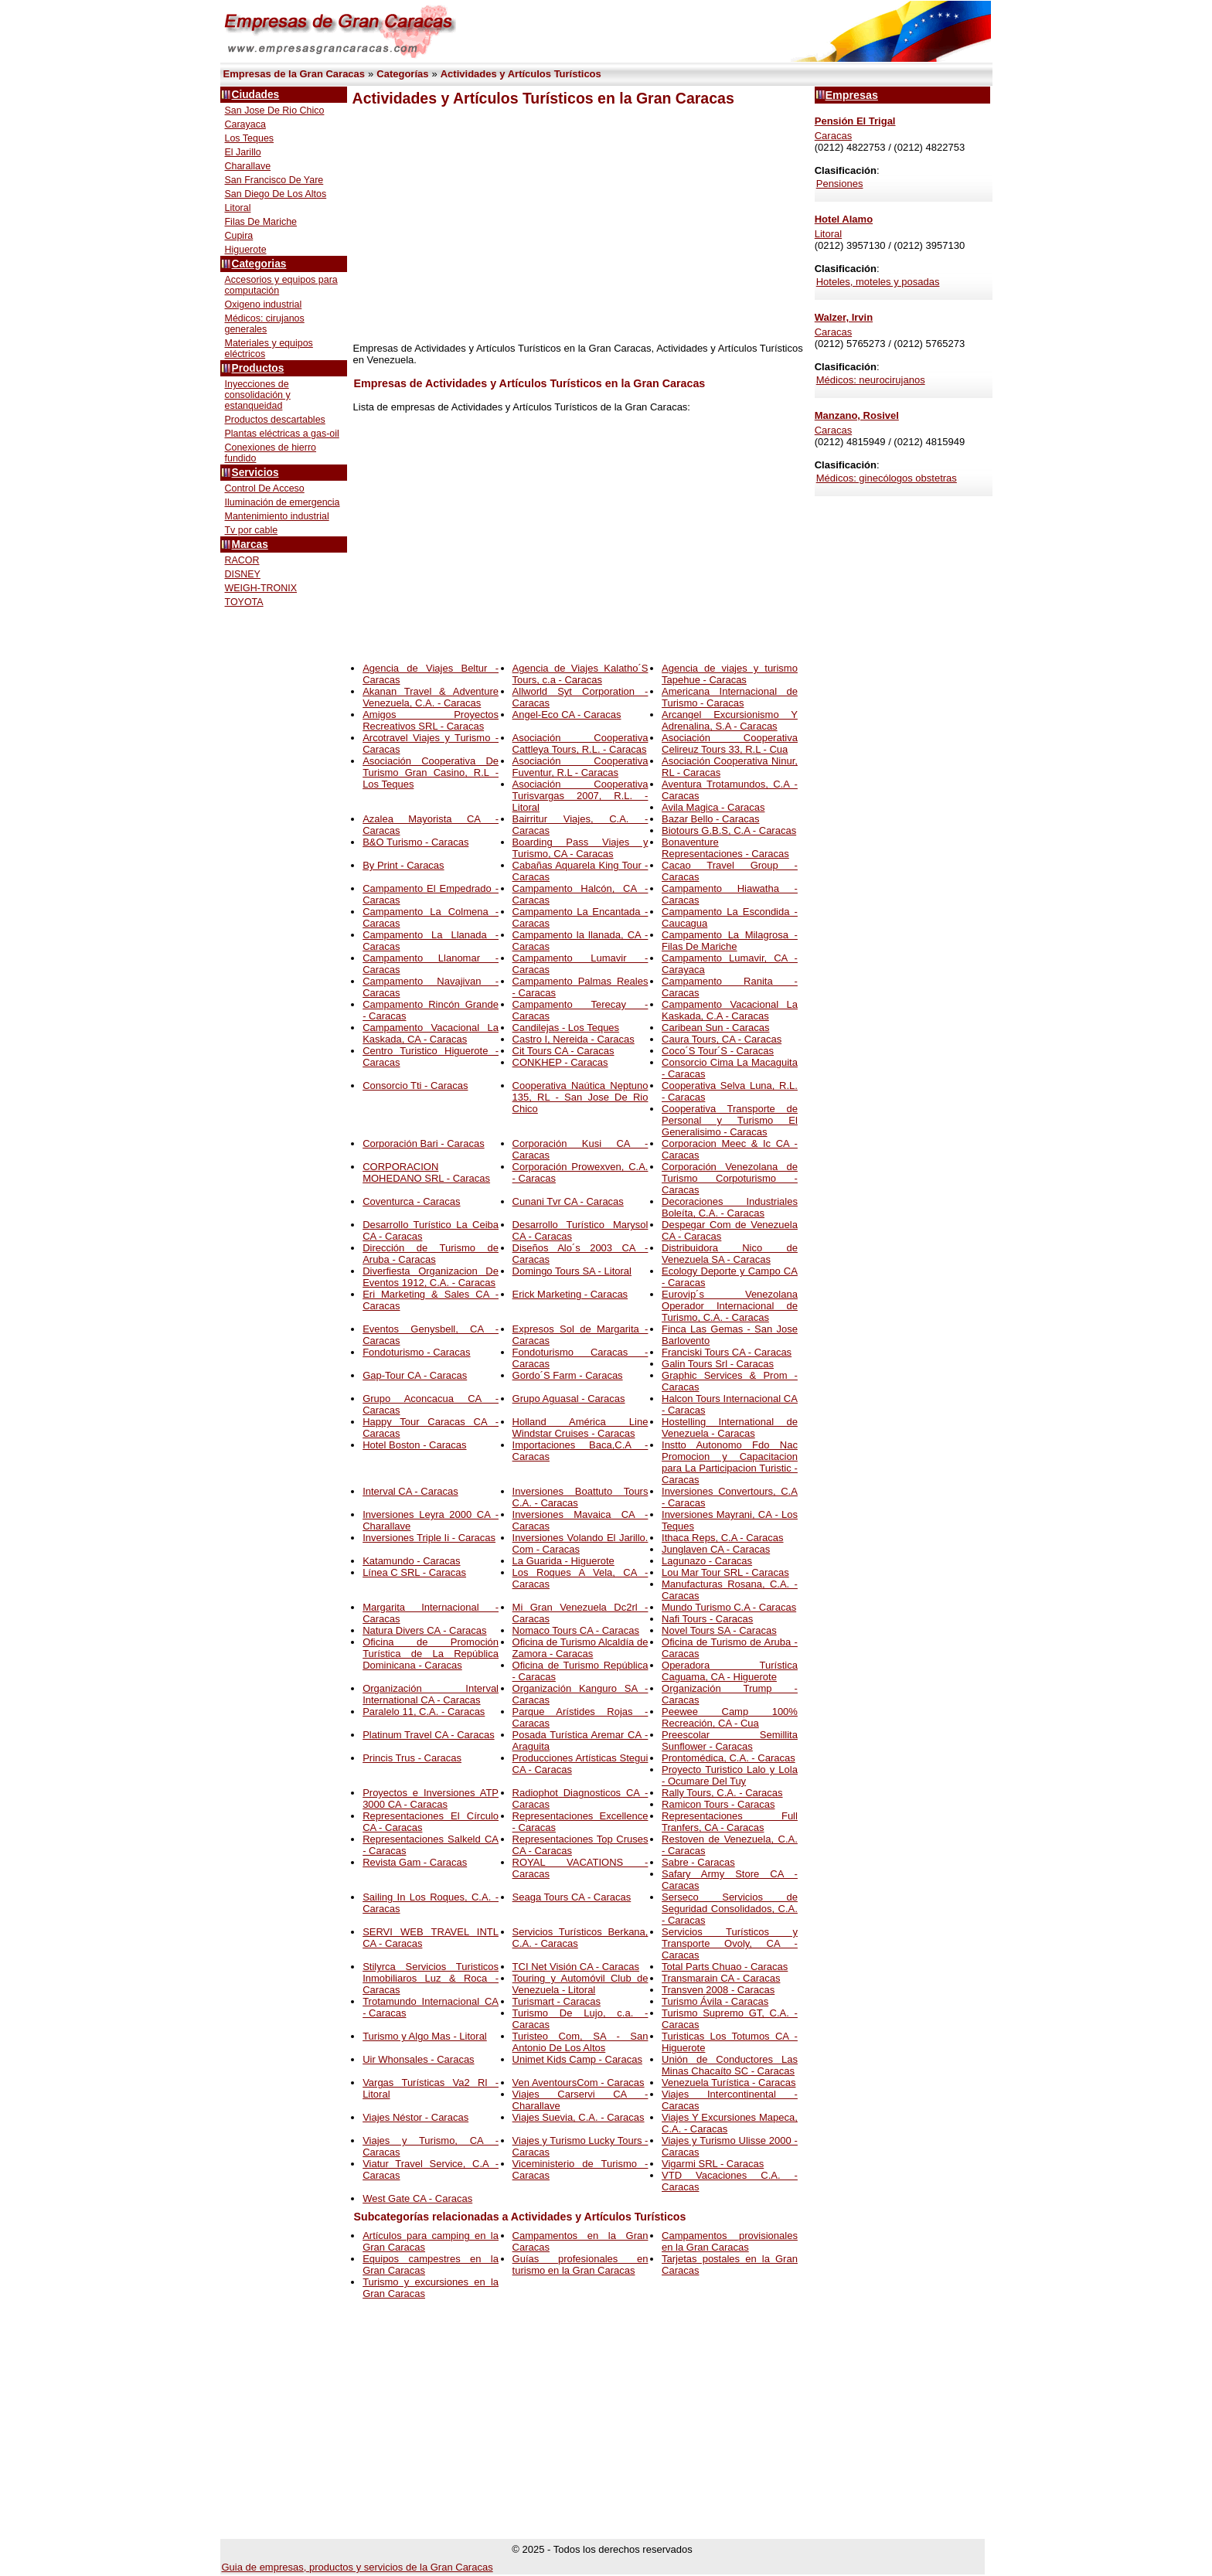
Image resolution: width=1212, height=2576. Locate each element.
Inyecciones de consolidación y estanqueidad (258, 395)
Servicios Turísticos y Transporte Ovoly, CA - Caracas (730, 1943)
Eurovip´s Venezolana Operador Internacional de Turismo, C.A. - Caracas (730, 1305)
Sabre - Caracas (698, 1862)
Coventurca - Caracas (411, 1201)
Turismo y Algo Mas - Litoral (425, 2036)
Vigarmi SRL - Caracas (713, 2163)
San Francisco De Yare (274, 180)
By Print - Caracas (403, 865)
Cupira (239, 235)
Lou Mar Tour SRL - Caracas (725, 1572)
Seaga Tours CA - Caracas (572, 1897)
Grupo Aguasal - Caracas (568, 1398)
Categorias (259, 264)
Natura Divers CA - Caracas (424, 1630)
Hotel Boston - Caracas (414, 1445)
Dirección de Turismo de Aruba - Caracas (431, 1253)
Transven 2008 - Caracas (718, 1990)
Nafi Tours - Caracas (707, 1619)
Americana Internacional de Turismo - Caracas (730, 697)
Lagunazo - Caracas (707, 1561)
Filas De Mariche (261, 221)
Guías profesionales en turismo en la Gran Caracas (580, 2264)
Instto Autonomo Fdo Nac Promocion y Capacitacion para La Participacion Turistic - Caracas (730, 1462)
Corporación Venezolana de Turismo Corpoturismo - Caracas (730, 1178)
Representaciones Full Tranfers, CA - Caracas (730, 1821)
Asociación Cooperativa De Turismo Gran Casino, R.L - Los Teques (431, 772)
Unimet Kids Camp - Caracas (577, 2059)
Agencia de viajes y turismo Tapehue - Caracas (730, 674)
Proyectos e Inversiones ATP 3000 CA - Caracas (431, 1798)
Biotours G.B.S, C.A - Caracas (729, 830)
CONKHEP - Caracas (560, 1062)
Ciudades (256, 94)
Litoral (238, 207)
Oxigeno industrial (263, 304)
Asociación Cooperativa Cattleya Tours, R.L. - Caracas (580, 743)
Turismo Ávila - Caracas (715, 2001)
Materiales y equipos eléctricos (269, 348)
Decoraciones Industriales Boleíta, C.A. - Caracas (730, 1207)
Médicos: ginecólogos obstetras (886, 478)
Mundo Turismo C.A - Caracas (729, 1607)
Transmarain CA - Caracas (721, 1978)
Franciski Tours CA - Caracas (727, 1352)
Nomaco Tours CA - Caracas (576, 1630)
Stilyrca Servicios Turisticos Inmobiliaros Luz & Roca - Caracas (431, 1978)
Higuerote (246, 249)
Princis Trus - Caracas (412, 1758)
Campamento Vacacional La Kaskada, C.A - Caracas (730, 1010)
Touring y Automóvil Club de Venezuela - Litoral (580, 1984)
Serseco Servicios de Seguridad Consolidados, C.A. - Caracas (730, 1908)
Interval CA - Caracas (410, 1491)
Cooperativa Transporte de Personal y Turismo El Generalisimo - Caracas (730, 1120)
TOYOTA (244, 602)
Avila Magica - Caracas (713, 807)
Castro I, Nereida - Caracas (573, 1039)
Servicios (255, 472)
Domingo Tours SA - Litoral (572, 1271)
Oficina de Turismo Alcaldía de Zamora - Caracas (580, 1647)
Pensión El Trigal (855, 121)
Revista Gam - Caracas (415, 1862)
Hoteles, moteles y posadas (878, 282)
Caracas (833, 135)
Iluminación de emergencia (282, 502)
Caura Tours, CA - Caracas (721, 1039)
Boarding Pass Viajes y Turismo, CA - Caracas (580, 847)
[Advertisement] (578, 225)
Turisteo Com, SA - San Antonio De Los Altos (580, 2042)
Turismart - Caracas (556, 2001)
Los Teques (249, 138)
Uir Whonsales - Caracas (419, 2059)
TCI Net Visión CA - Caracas (575, 1966)
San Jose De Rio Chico (275, 110)
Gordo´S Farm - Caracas (567, 1375)
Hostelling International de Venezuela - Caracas (730, 1427)
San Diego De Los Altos (276, 194)
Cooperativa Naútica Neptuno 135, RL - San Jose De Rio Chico (580, 1097)
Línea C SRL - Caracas (414, 1572)
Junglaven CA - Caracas (716, 1549)
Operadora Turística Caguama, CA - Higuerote (730, 1671)
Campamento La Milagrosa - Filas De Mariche (730, 940)
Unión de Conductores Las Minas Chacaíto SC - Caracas (730, 2065)
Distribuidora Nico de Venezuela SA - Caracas (730, 1253)
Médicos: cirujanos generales (265, 324)
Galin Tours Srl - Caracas (718, 1364)
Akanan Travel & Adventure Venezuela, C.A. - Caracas (431, 697)
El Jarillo (243, 152)
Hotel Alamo (844, 219)
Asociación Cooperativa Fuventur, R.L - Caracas (580, 766)
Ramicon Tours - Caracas (718, 1804)
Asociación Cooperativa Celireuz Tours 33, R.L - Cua (730, 743)
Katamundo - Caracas (411, 1561)
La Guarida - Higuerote (563, 1561)
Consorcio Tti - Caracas (415, 1085)
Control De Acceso (265, 488)
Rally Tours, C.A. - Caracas (722, 1792)
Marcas (250, 544)
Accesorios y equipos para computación (281, 285)
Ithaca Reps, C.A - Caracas (723, 1537)
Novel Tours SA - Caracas (719, 1630)
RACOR (242, 560)
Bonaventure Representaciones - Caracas (725, 847)
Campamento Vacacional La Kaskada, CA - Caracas (431, 1033)
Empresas (852, 95)
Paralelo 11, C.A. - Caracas (424, 1711)
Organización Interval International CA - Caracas (431, 1694)
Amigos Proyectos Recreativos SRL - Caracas (431, 720)
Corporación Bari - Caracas (424, 1143)
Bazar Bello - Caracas (710, 819)
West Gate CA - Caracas (417, 2198)
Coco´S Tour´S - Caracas (718, 1051)
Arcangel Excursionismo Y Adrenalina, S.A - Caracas (730, 720)
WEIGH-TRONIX (261, 588)
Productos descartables (275, 419)
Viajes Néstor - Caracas (415, 2117)
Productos (258, 368)
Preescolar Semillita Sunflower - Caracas (730, 1740)
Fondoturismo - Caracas (416, 1352)
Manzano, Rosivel (857, 415)
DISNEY (242, 574)
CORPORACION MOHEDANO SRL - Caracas (426, 1172)
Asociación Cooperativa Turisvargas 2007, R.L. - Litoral (580, 795)
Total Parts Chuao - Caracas (725, 1966)
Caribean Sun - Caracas (715, 1027)
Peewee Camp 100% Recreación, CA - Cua (730, 1717)
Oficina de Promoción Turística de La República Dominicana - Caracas (431, 1653)
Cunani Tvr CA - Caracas (568, 1201)
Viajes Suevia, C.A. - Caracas (578, 2117)
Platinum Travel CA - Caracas (429, 1735)
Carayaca (245, 124)
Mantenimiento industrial (277, 516)
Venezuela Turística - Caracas (728, 2082)
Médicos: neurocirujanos (870, 380)
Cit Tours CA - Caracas (563, 1051)
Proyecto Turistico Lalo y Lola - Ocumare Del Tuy (730, 1775)
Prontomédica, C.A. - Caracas (728, 1758)
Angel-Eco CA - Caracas (566, 714)
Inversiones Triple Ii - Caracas (429, 1537)
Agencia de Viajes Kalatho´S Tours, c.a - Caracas (580, 674)
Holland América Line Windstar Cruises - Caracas (580, 1427)
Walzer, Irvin (844, 317)
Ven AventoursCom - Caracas (578, 2082)
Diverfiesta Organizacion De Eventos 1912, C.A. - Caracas (431, 1276)
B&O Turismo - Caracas (415, 842)
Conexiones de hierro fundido (271, 453)
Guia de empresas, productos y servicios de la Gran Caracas (357, 2567)
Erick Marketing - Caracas (570, 1294)
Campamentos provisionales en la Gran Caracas (730, 2241)
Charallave (248, 166)
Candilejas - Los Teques (566, 1027)
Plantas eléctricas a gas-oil (282, 433)
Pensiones (839, 183)
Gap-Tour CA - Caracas (415, 1375)
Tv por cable (251, 530)
